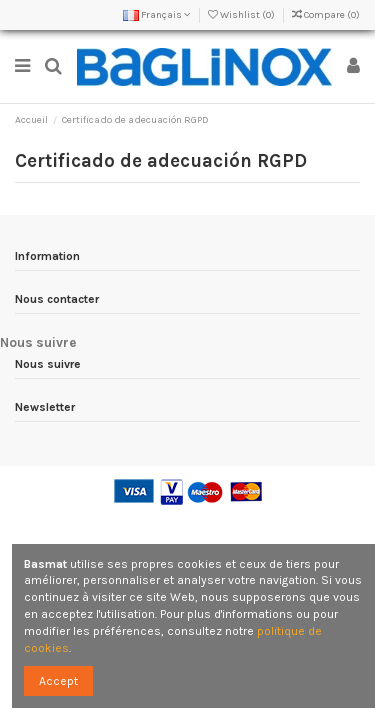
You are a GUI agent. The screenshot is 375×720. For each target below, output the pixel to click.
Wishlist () (242, 15)
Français (157, 15)
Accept (58, 681)
